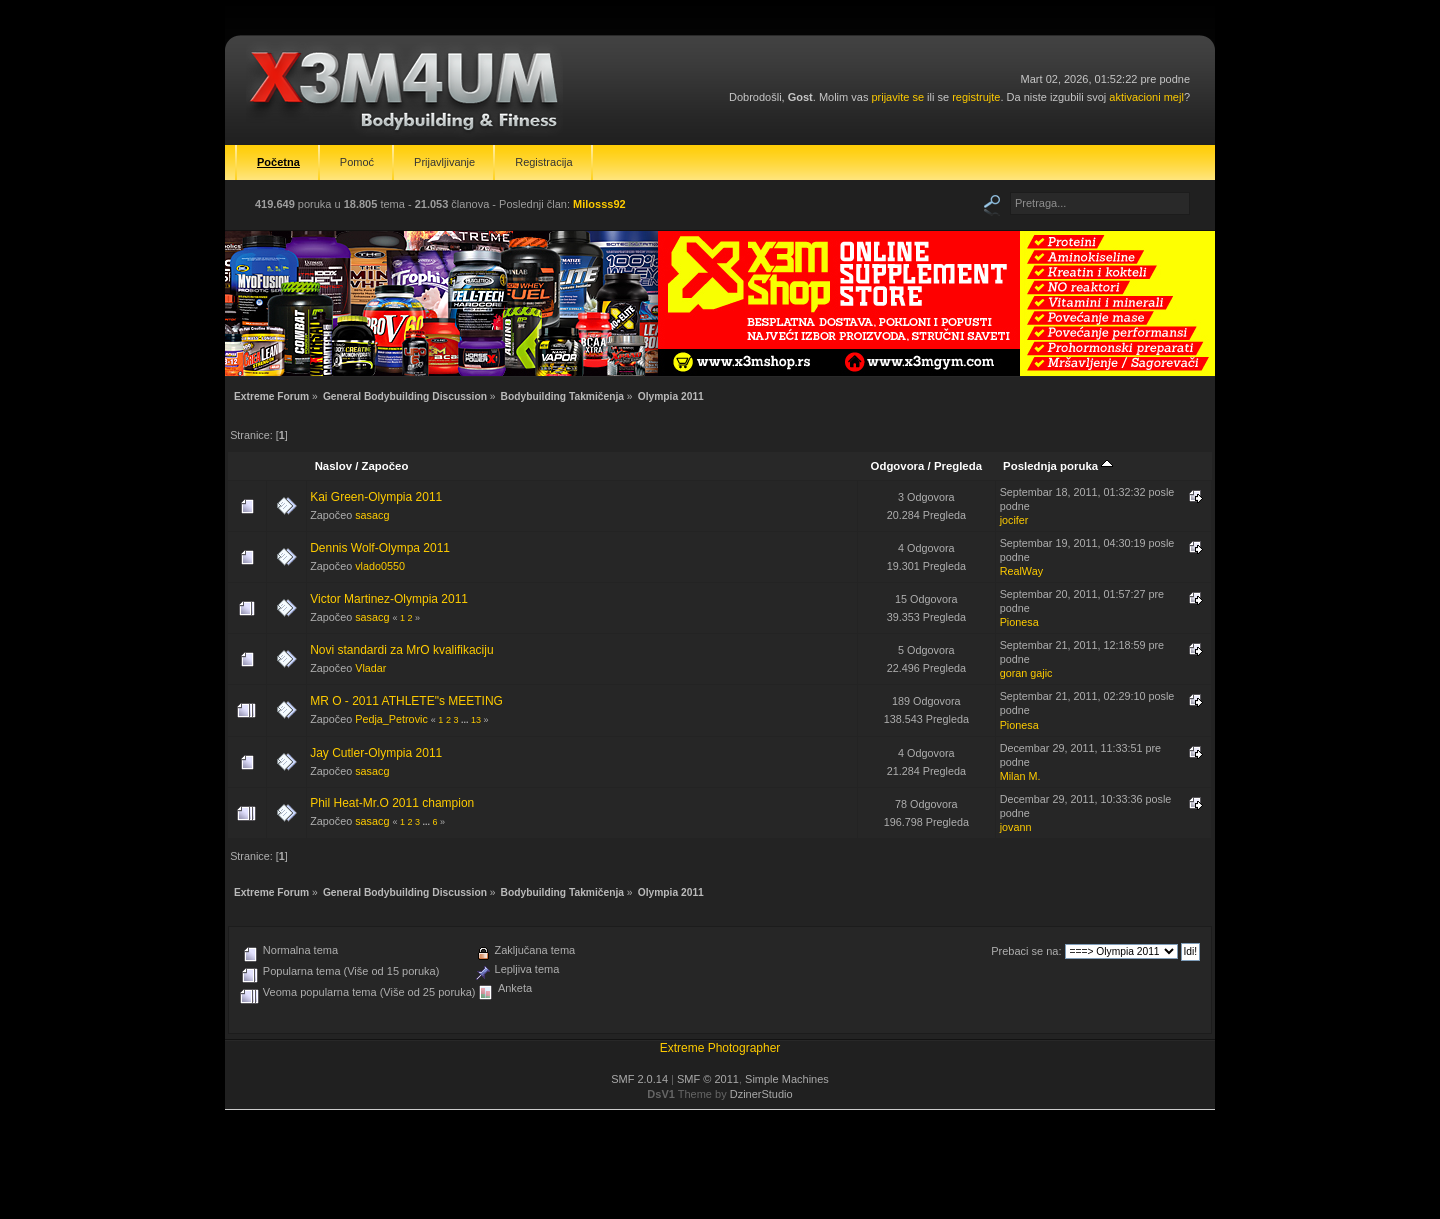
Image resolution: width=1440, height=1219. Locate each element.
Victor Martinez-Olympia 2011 (389, 599)
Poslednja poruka (1058, 466)
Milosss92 (599, 204)
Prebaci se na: (1026, 951)
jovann (1016, 827)
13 (476, 720)
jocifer (1014, 520)
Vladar (370, 668)
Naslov (333, 466)
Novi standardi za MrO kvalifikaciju (401, 650)
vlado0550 (380, 566)
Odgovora (898, 466)
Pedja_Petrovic (391, 719)
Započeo (385, 466)
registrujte (976, 97)
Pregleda (958, 466)
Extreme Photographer (720, 1048)
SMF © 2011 (708, 1079)
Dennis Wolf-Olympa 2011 (380, 548)
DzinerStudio (761, 1094)
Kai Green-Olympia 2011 (376, 497)
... (466, 720)
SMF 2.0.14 (639, 1079)
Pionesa (1019, 622)
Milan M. (1020, 776)
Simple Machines (787, 1079)
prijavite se (897, 97)
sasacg (372, 515)
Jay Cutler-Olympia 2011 (376, 753)
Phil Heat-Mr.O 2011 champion (392, 803)
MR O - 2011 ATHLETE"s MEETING (406, 701)
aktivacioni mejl (1146, 97)
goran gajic (1026, 673)
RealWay (1021, 571)
